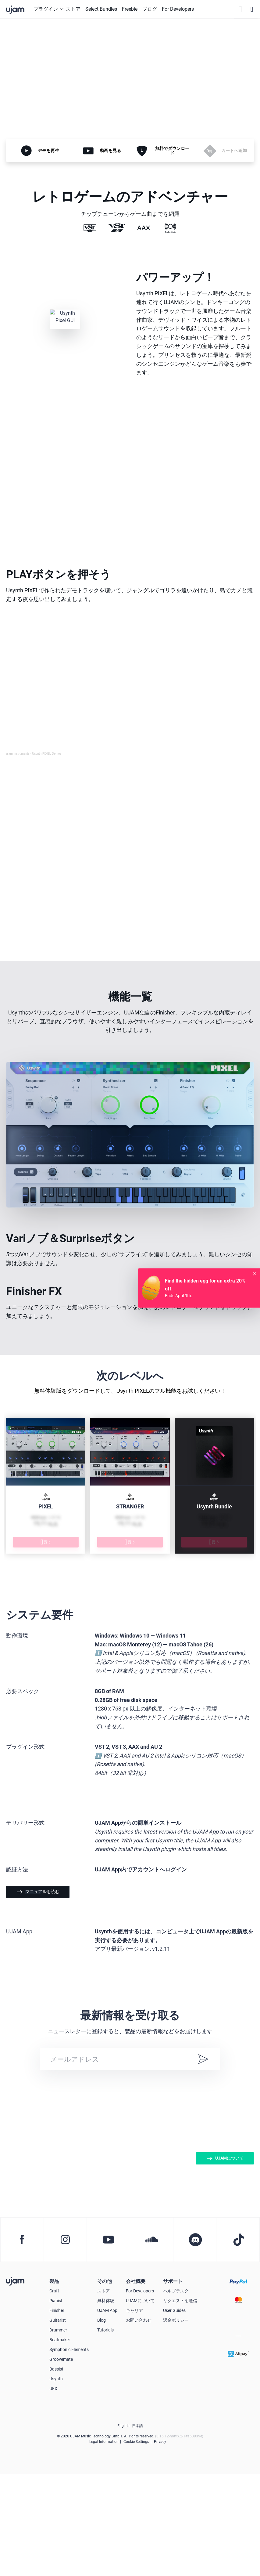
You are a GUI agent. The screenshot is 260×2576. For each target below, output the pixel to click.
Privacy (160, 2544)
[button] (214, 9)
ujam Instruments (18, 753)
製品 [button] (54, 2383)
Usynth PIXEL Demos (46, 753)
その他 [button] (104, 2383)
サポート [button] (173, 2383)
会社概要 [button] (135, 2383)
